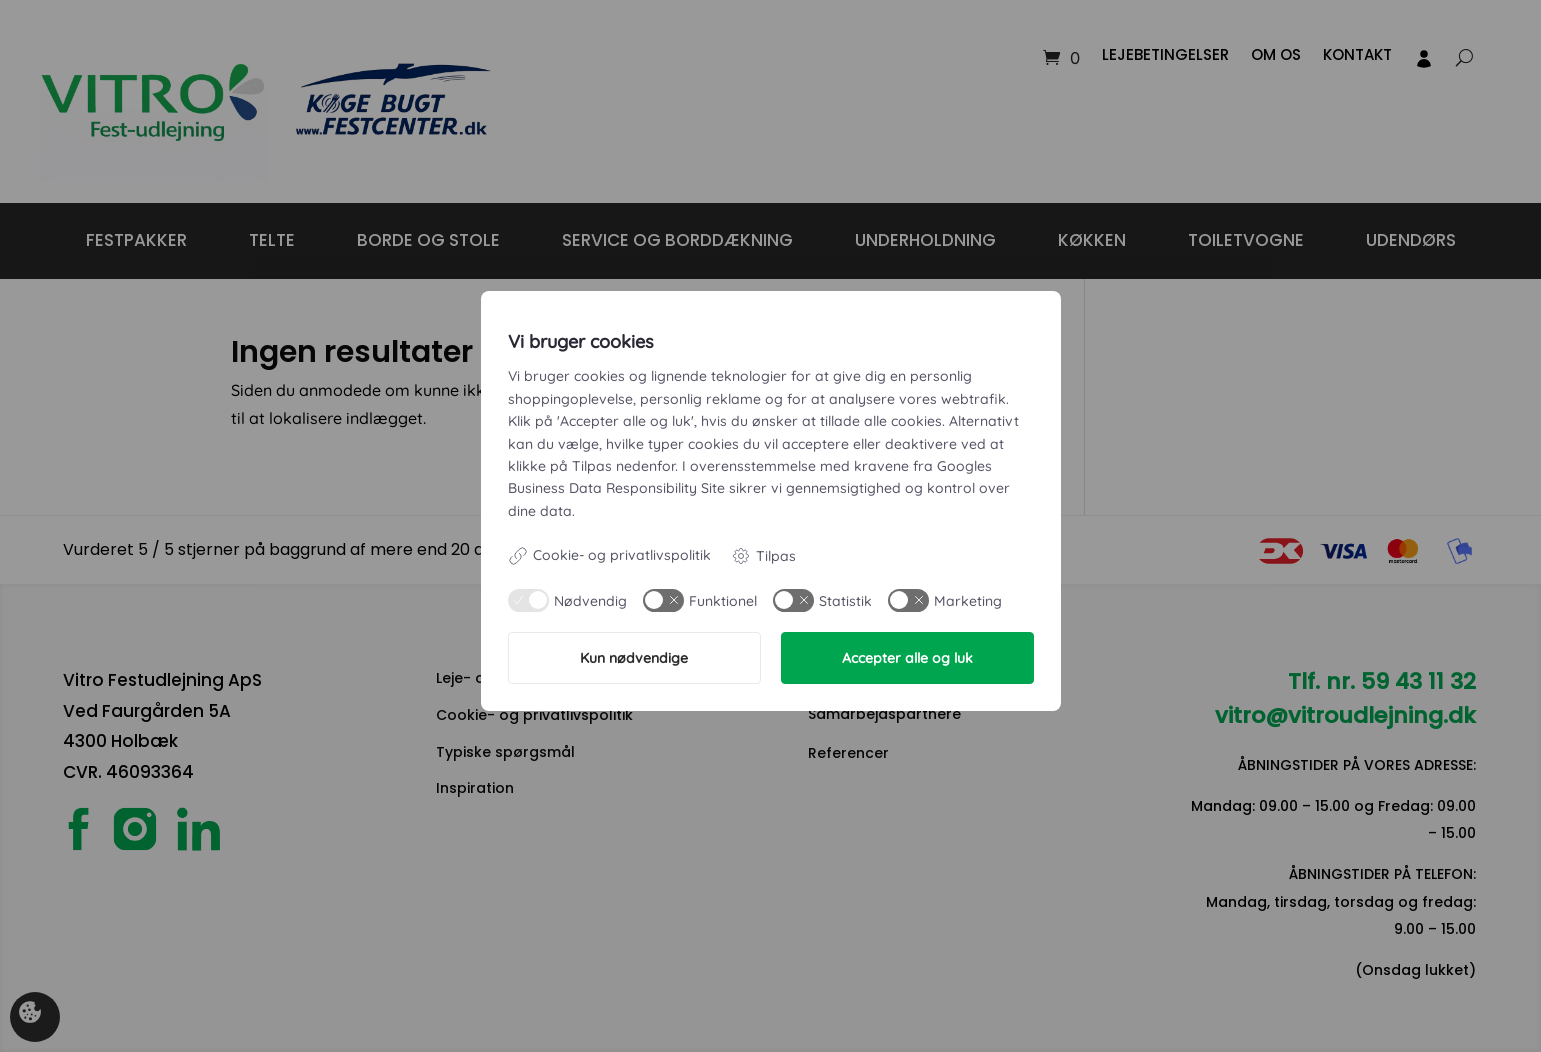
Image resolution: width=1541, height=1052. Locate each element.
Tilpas (763, 556)
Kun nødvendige (634, 658)
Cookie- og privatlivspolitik (609, 556)
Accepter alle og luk (907, 658)
